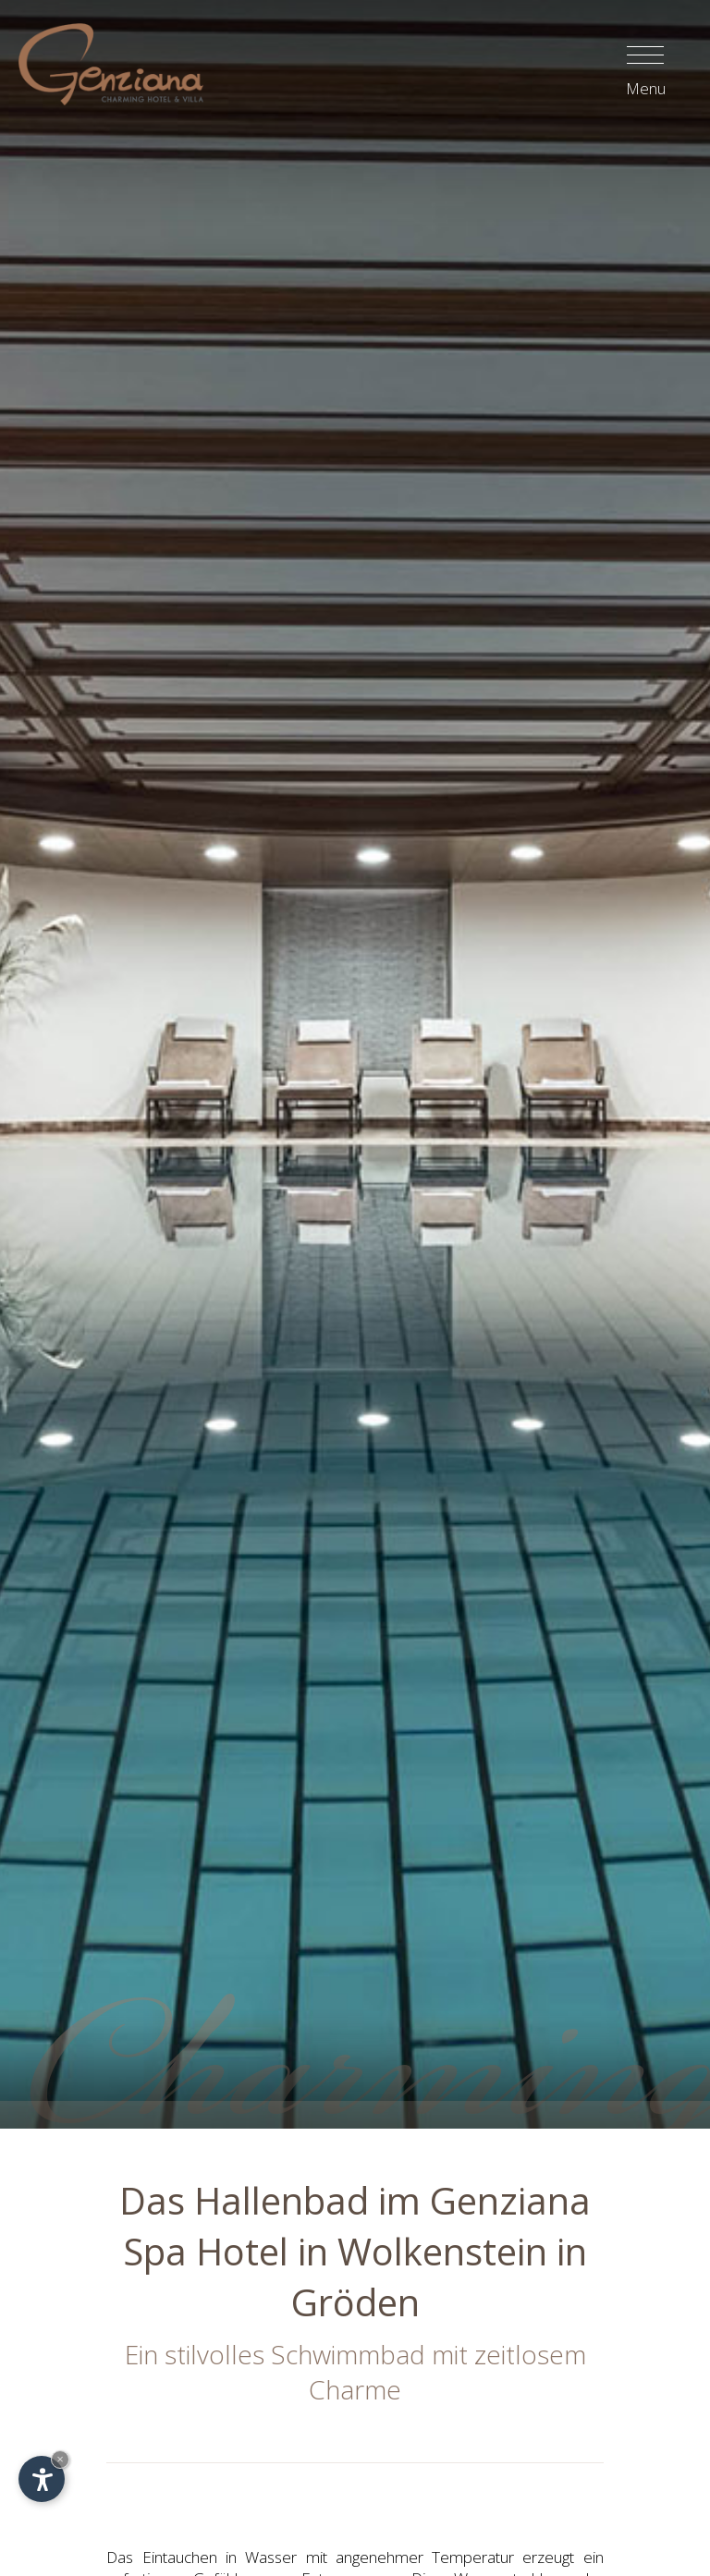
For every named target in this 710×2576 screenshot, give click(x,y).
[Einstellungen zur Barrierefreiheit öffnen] (41, 2479)
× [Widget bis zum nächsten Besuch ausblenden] (60, 2459)
